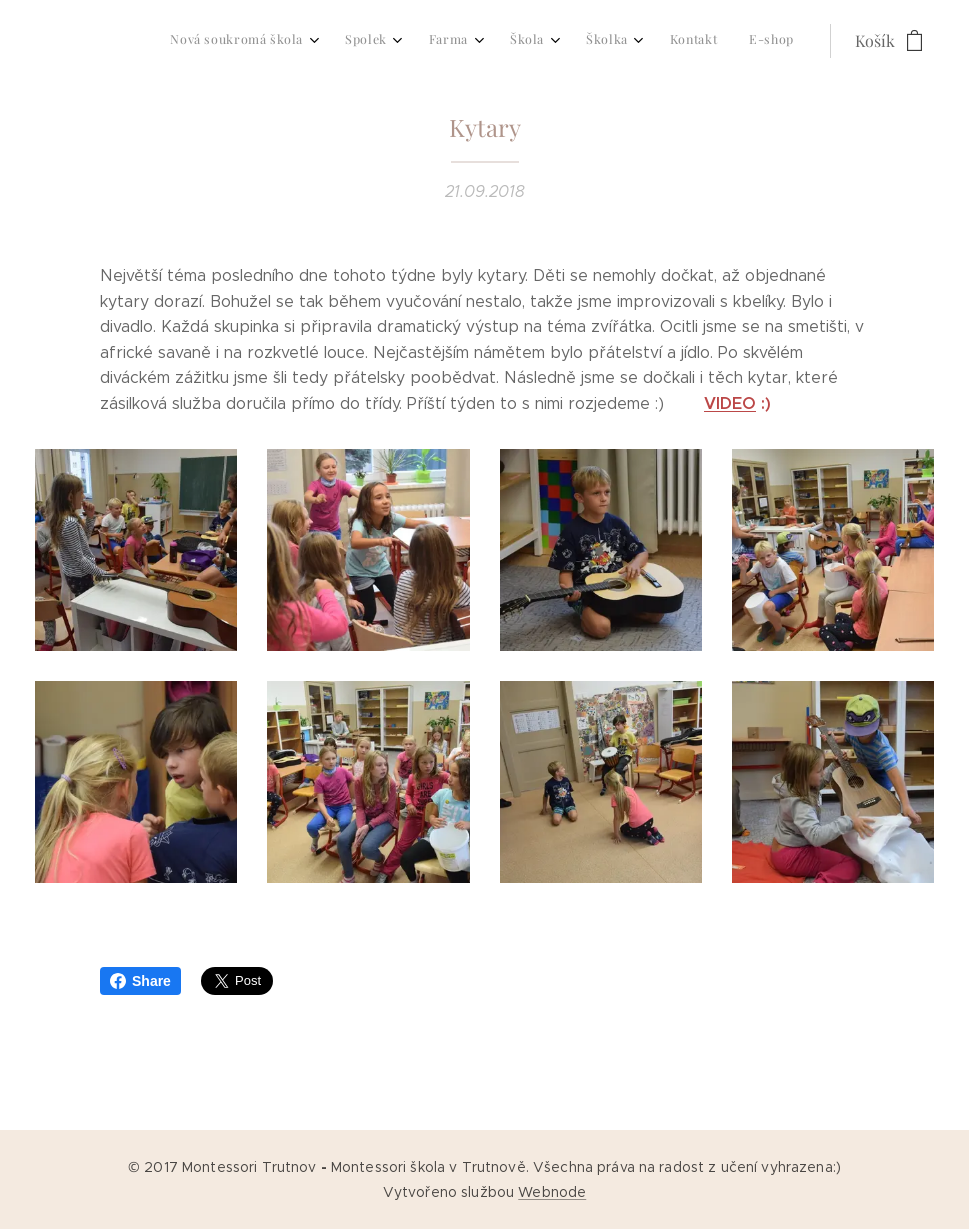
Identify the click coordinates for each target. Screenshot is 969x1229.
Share (140, 981)
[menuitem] (562, 41)
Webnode (552, 1192)
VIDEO (730, 403)
